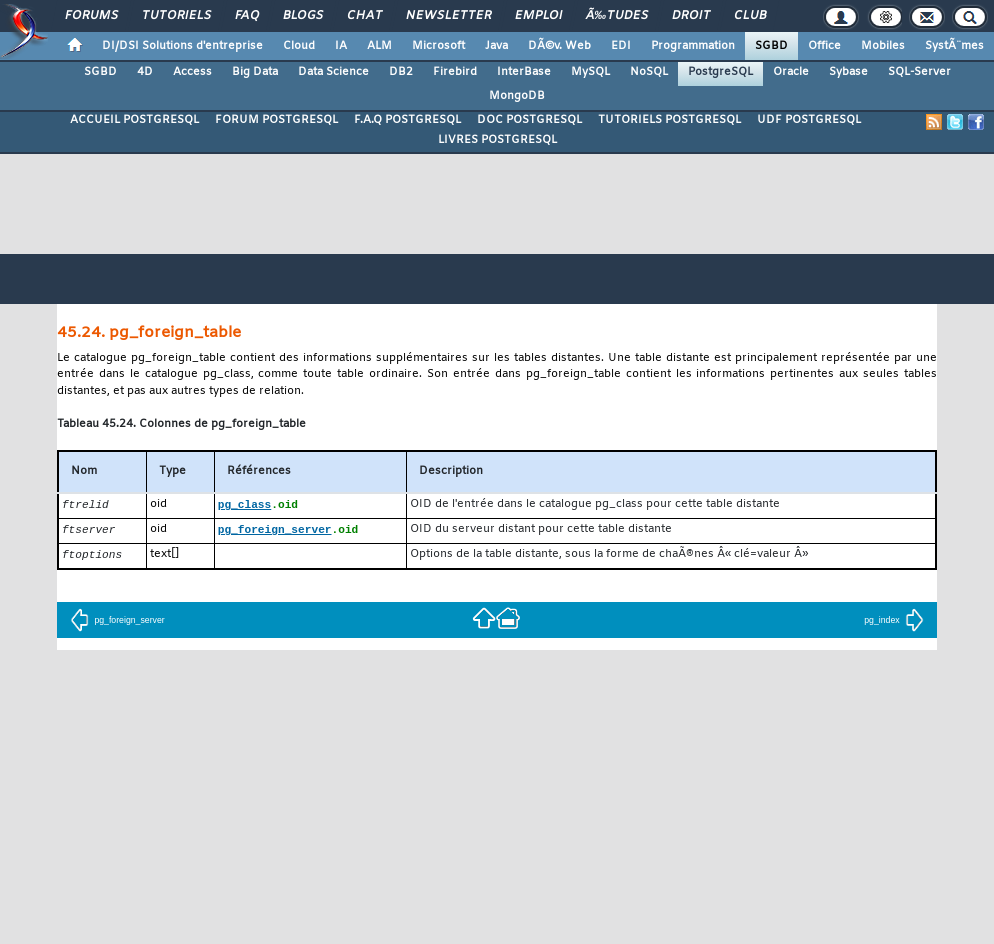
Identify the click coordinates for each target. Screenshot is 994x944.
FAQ (247, 16)
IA (341, 46)
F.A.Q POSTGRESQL (407, 120)
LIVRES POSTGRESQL (497, 140)
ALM (379, 46)
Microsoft (438, 46)
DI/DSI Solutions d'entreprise (182, 46)
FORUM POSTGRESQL (276, 120)
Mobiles (883, 46)
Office (824, 46)
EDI (621, 46)
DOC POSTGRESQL (529, 120)
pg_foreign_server (117, 623)
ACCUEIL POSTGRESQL (134, 120)
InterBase (524, 72)
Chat (364, 16)
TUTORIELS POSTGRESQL (669, 120)
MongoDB (517, 96)
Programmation (693, 46)
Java (496, 46)
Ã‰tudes (617, 16)
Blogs (303, 16)
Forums (91, 16)
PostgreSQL (720, 72)
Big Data (255, 72)
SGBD (771, 46)
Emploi (538, 16)
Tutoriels (176, 16)
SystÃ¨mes (954, 46)
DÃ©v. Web (559, 46)
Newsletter (448, 16)
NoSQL (649, 72)
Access (192, 72)
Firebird (455, 72)
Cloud (299, 46)
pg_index (893, 623)
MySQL (590, 72)
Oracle (791, 72)
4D (145, 72)
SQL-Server (919, 72)
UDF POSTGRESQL (809, 120)
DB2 (401, 72)
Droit (691, 16)
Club (750, 16)
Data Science (333, 72)
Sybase (848, 72)
